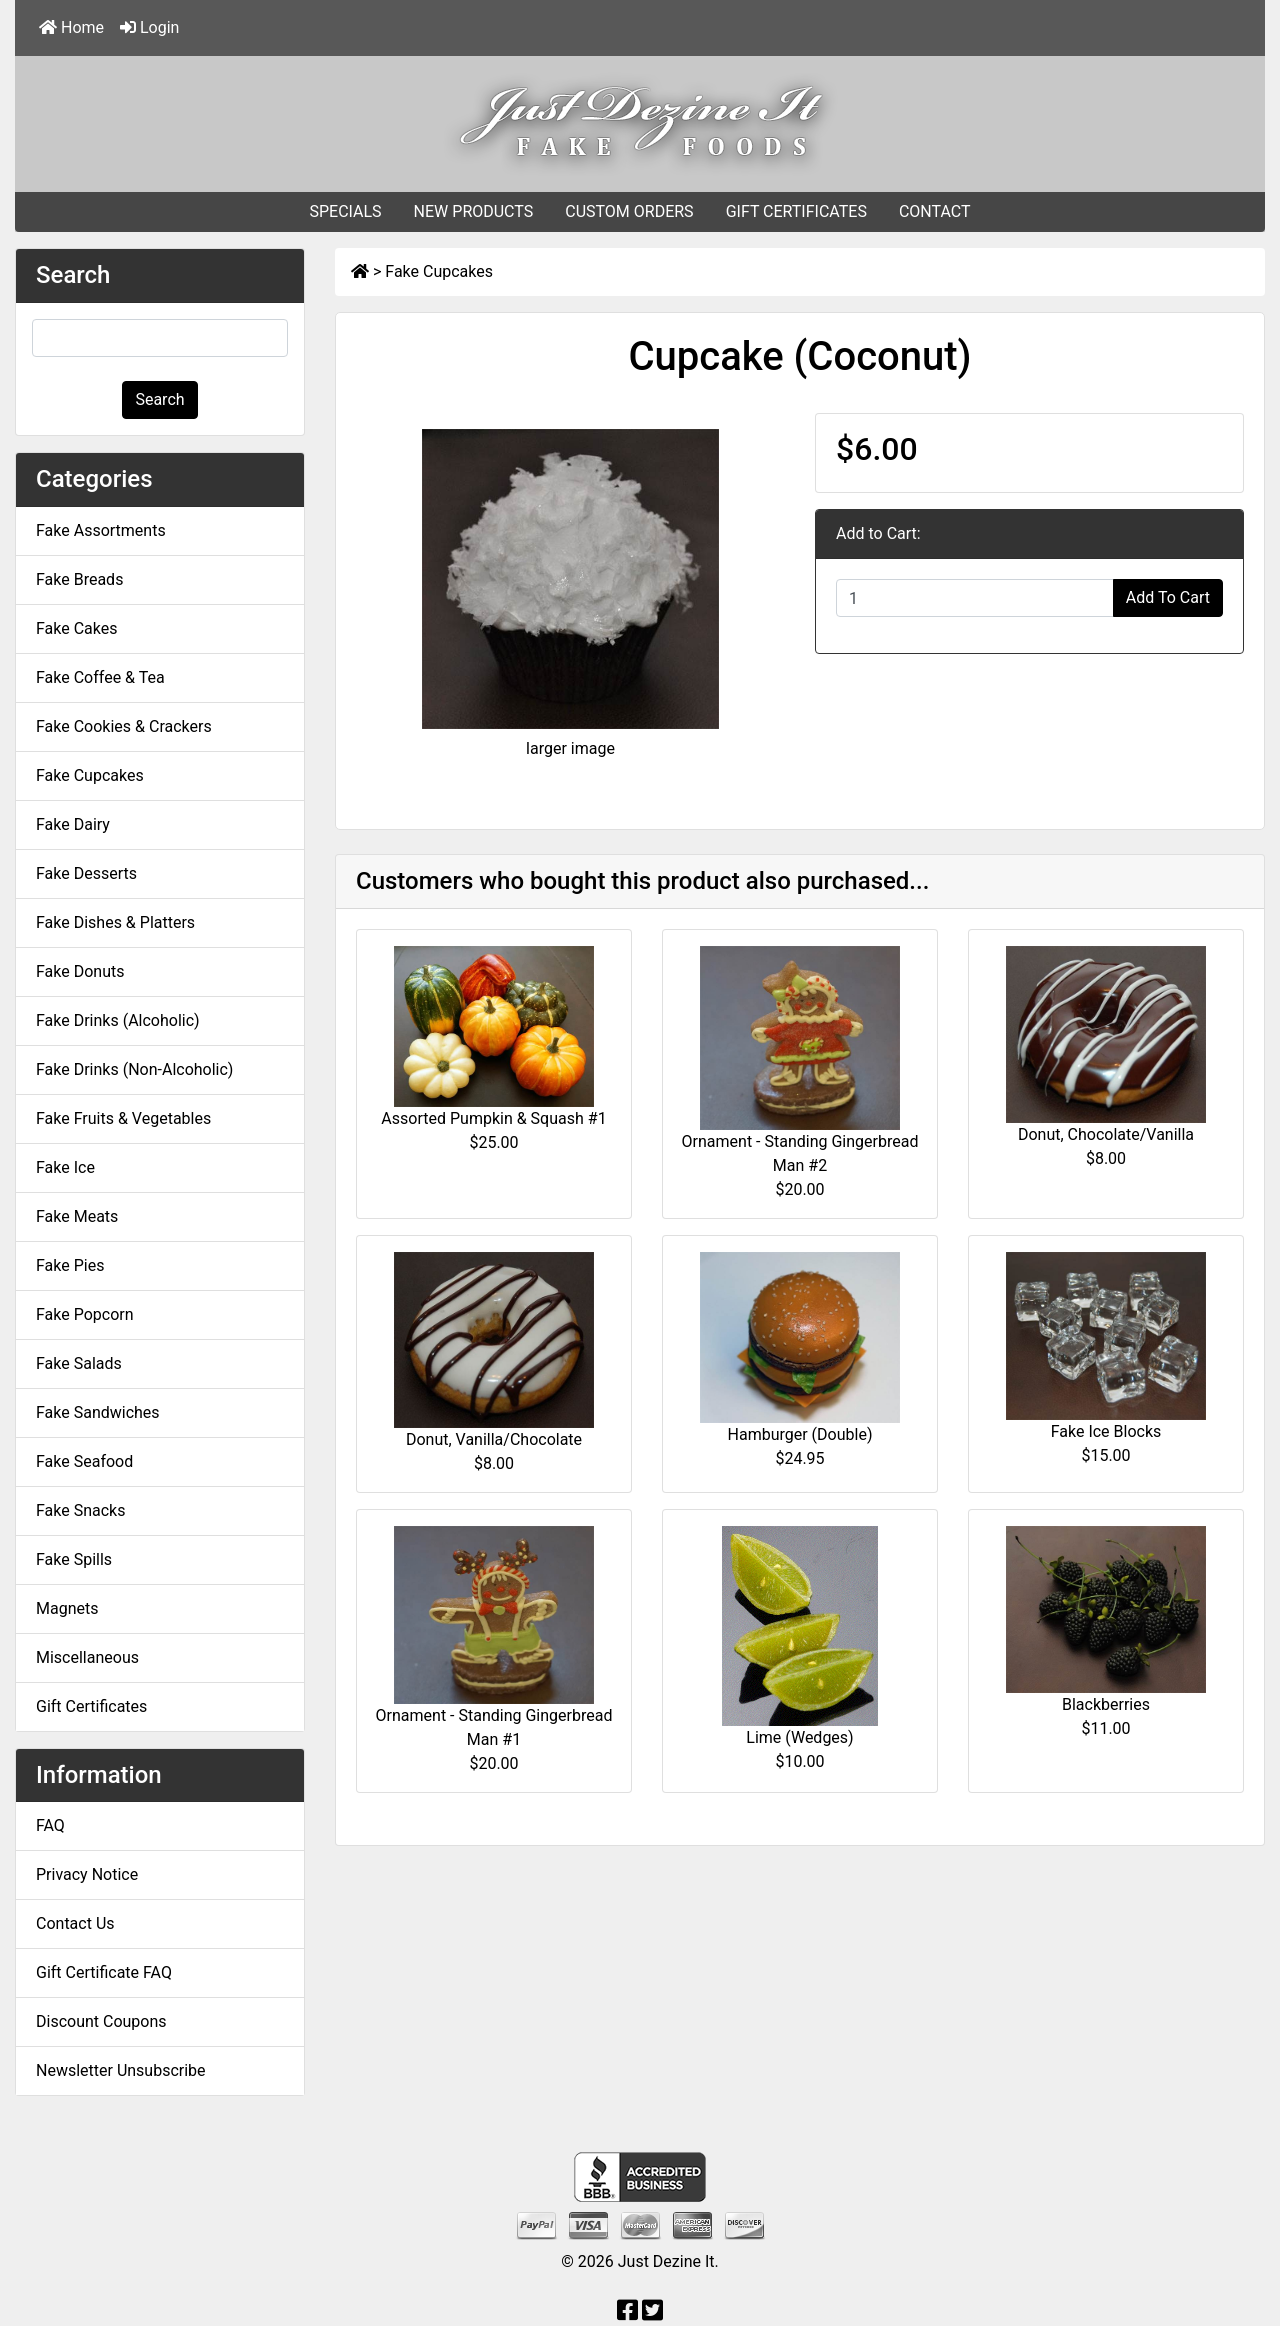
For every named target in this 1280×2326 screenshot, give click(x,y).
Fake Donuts (80, 971)
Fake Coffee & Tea (100, 677)
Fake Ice (65, 1167)
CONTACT (935, 211)
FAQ (50, 1825)
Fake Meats (77, 1216)
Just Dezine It (666, 2261)
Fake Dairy (73, 824)
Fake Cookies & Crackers (124, 726)
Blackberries (1106, 1704)
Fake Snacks (80, 1510)
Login (149, 27)
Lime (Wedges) (799, 1737)
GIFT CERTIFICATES (796, 211)
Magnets (67, 1608)
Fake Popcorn (85, 1314)
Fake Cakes (77, 628)
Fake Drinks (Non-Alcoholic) (134, 1069)
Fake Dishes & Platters (115, 922)
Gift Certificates (91, 1706)
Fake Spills (74, 1559)
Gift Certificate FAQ (104, 1972)
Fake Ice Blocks (1106, 1431)
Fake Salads (79, 1363)
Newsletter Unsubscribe (121, 2070)
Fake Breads (79, 579)
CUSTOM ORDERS (629, 211)
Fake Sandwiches (98, 1412)
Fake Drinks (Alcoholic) (118, 1020)
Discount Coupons (101, 2021)
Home (71, 27)
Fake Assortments (101, 530)
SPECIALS (345, 211)
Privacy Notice (87, 1874)
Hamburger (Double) (800, 1434)
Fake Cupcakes (439, 271)
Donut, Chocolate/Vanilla (1106, 1134)
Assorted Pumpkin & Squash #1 (493, 1118)
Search (159, 399)
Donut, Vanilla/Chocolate (494, 1439)
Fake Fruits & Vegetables (123, 1118)
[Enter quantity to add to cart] (975, 598)
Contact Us (75, 1923)
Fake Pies (70, 1265)
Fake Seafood (84, 1461)
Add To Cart (1168, 597)
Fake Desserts (86, 873)
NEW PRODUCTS (474, 211)
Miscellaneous (87, 1657)
